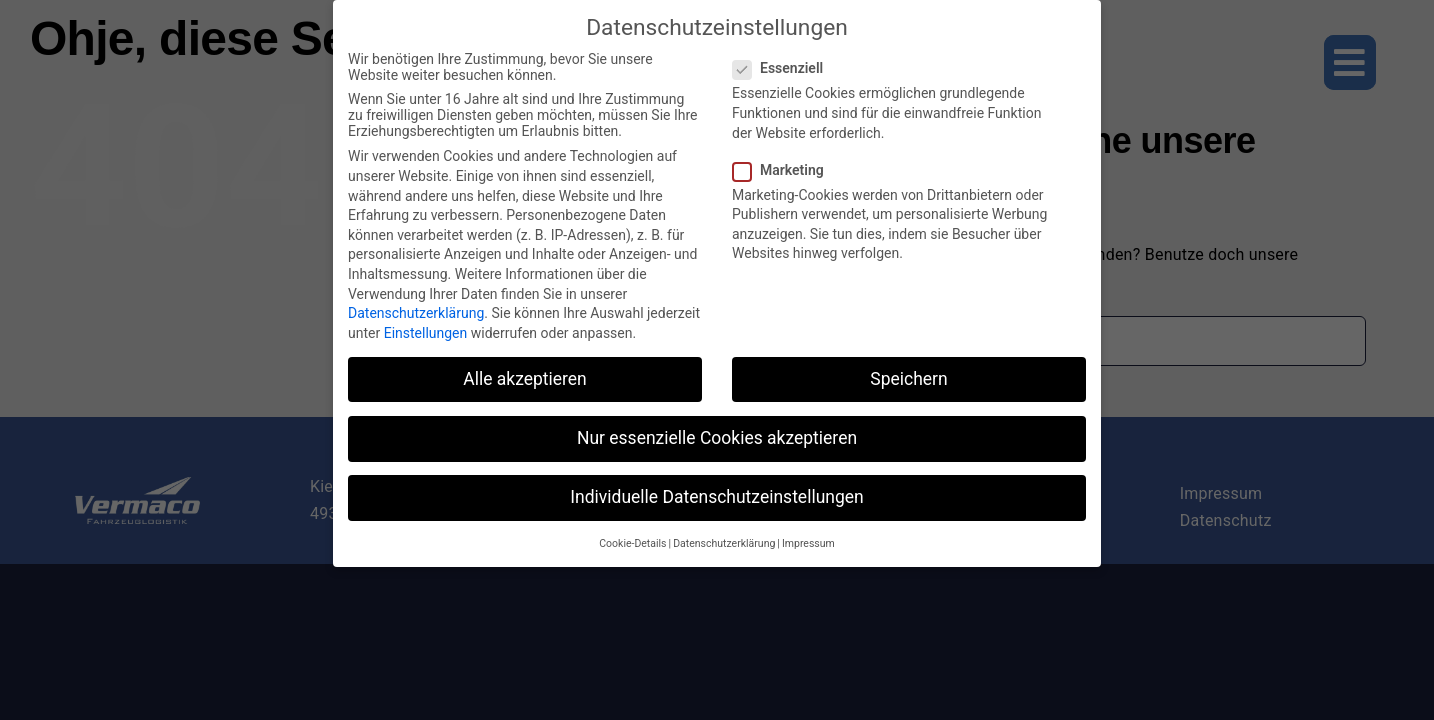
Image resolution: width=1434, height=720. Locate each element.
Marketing (786, 168)
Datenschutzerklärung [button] (724, 542)
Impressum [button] (808, 542)
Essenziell (786, 67)
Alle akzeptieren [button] (525, 377)
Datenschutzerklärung (416, 312)
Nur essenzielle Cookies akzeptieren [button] (717, 436)
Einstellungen (426, 331)
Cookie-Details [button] (632, 542)
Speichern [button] (908, 377)
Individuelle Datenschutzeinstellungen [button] (716, 496)
